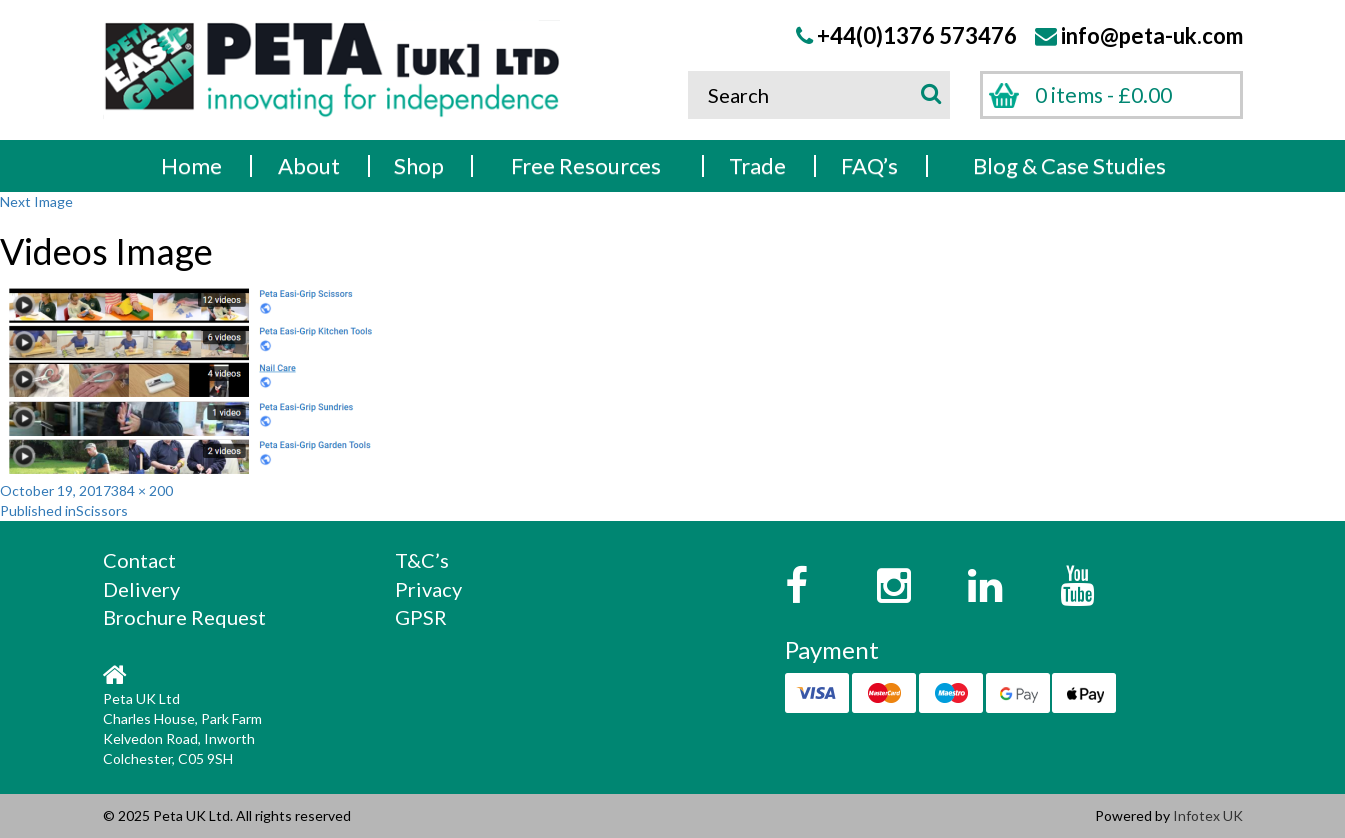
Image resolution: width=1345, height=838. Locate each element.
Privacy (428, 589)
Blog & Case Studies (1069, 165)
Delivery (141, 589)
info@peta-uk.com (1152, 35)
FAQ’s (869, 165)
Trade (757, 165)
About (309, 165)
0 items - (1103, 94)
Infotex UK (1208, 815)
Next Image (36, 201)
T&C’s (422, 560)
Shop (419, 165)
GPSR (421, 617)
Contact (139, 560)
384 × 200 (142, 490)
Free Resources (586, 165)
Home (191, 165)
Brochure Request (184, 617)
